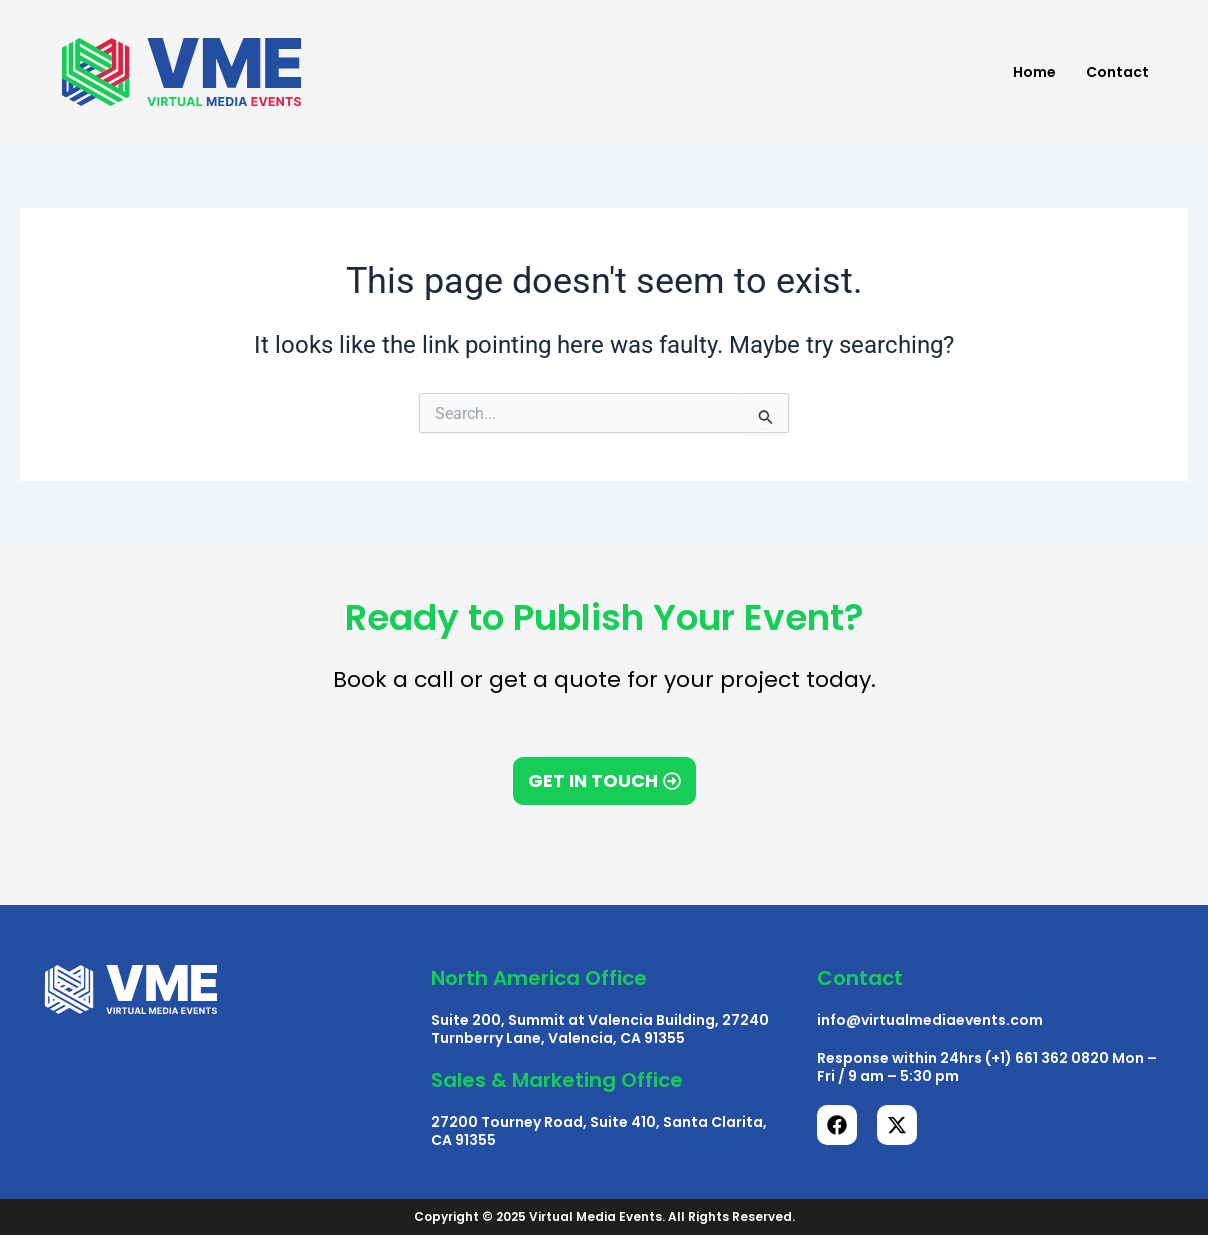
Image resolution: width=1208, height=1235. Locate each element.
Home (1034, 72)
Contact (1117, 72)
